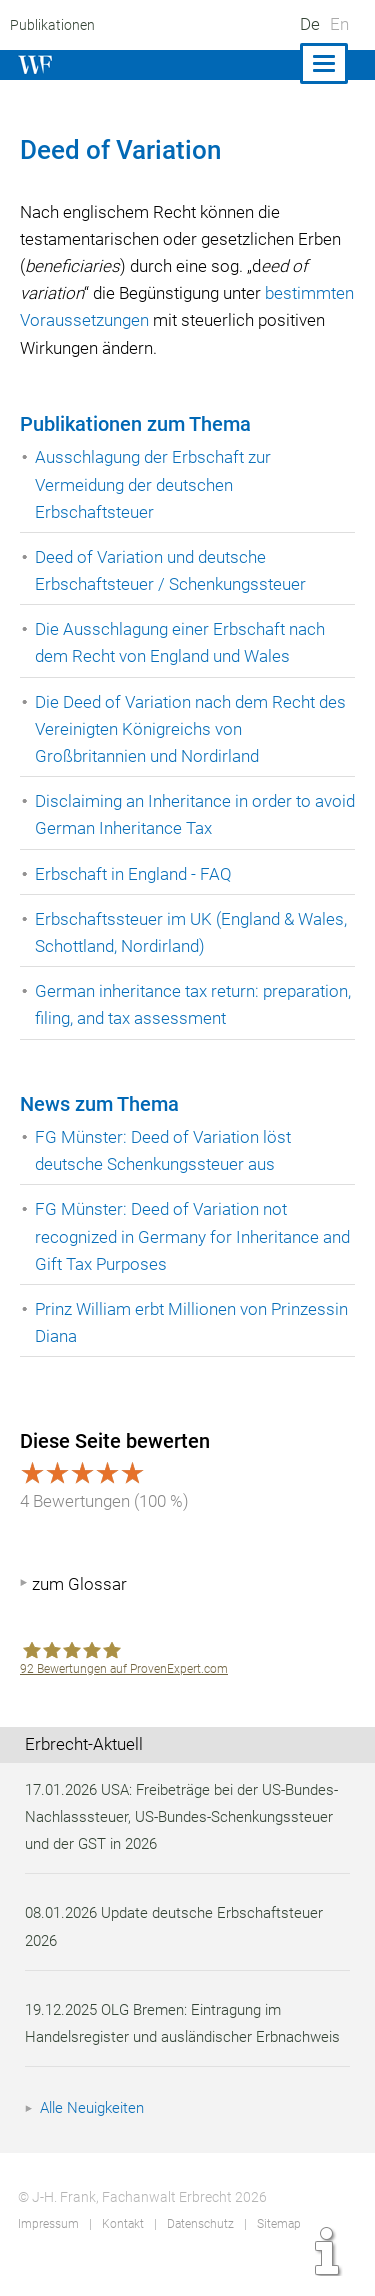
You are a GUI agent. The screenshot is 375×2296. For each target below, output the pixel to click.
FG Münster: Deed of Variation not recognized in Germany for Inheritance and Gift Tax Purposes (195, 1236)
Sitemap (277, 2251)
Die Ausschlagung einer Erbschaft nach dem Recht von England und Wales (183, 642)
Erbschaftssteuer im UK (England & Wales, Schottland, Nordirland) (193, 932)
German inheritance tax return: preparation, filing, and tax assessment (180, 1004)
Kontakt (121, 2251)
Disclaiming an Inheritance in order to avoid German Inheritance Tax (175, 814)
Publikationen (51, 25)
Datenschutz (199, 2251)
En (339, 24)
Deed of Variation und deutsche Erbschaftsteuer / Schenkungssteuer (173, 570)
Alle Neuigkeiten (95, 2135)
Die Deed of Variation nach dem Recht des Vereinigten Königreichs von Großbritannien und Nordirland (193, 729)
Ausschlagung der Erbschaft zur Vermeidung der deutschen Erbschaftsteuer (155, 484)
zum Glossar (79, 1584)
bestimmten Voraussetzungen (176, 320)
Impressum (48, 2251)
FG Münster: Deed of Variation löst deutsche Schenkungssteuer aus (164, 1150)
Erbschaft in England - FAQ (134, 874)
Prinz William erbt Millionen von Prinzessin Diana (195, 1322)
